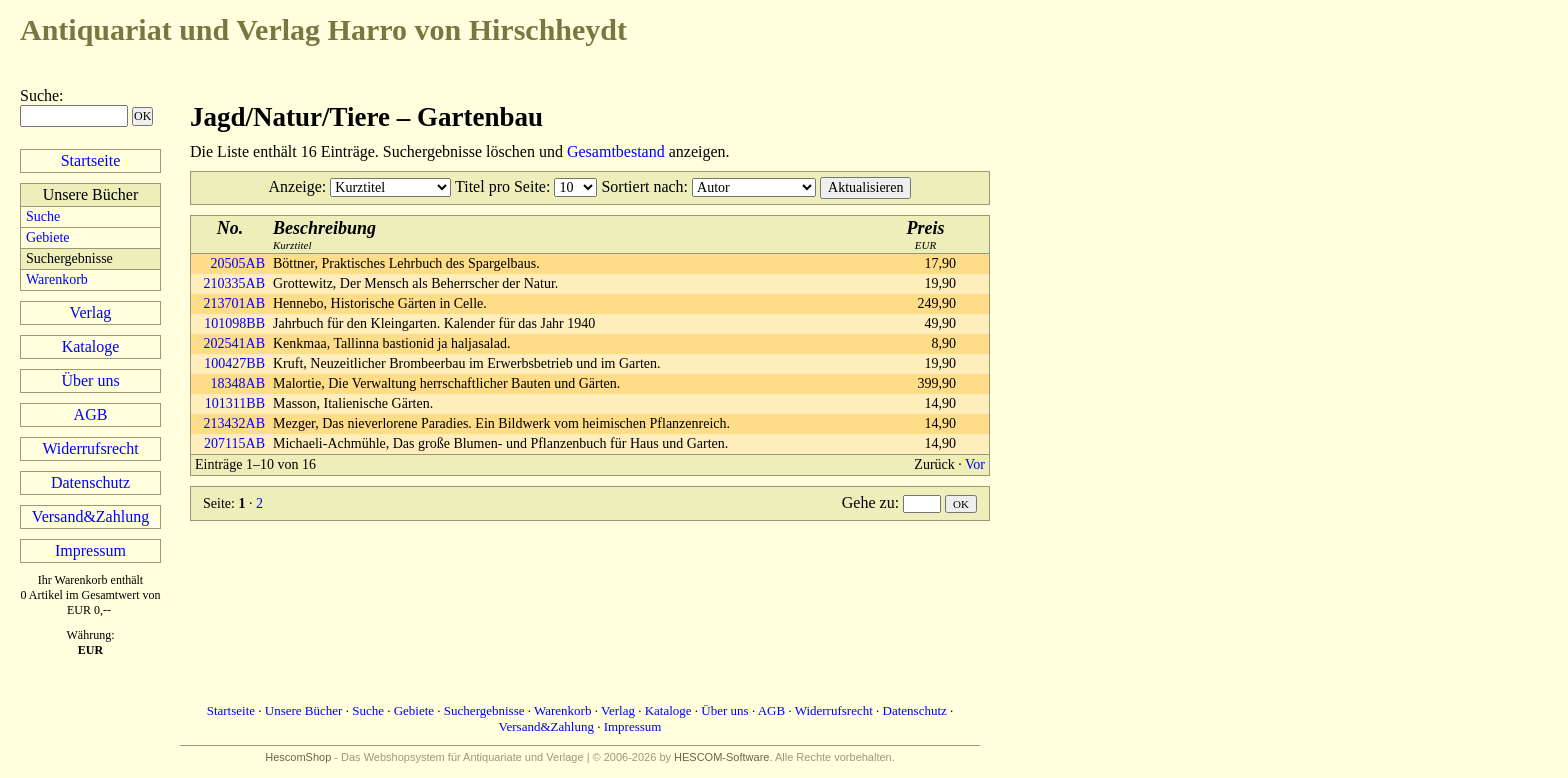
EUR (926, 234)
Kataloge (91, 346)
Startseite (91, 160)
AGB (91, 414)
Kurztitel (324, 234)
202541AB (234, 343)
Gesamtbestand (616, 151)
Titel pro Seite (500, 186)
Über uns (90, 380)
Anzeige (295, 186)
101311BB (235, 403)
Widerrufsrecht (90, 448)
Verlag (91, 312)
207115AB (234, 443)
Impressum (90, 550)
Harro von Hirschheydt (323, 29)
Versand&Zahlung (90, 516)
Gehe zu (868, 502)
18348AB (238, 383)
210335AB (234, 283)
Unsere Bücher (304, 710)
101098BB (234, 323)
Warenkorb (57, 279)
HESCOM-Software (721, 757)
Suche (39, 95)
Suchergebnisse (484, 710)
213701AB (234, 303)
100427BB (234, 363)
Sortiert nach (642, 186)
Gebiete (48, 237)
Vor (975, 464)
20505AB (238, 263)
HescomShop (298, 757)
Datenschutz (90, 482)
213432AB (234, 423)
